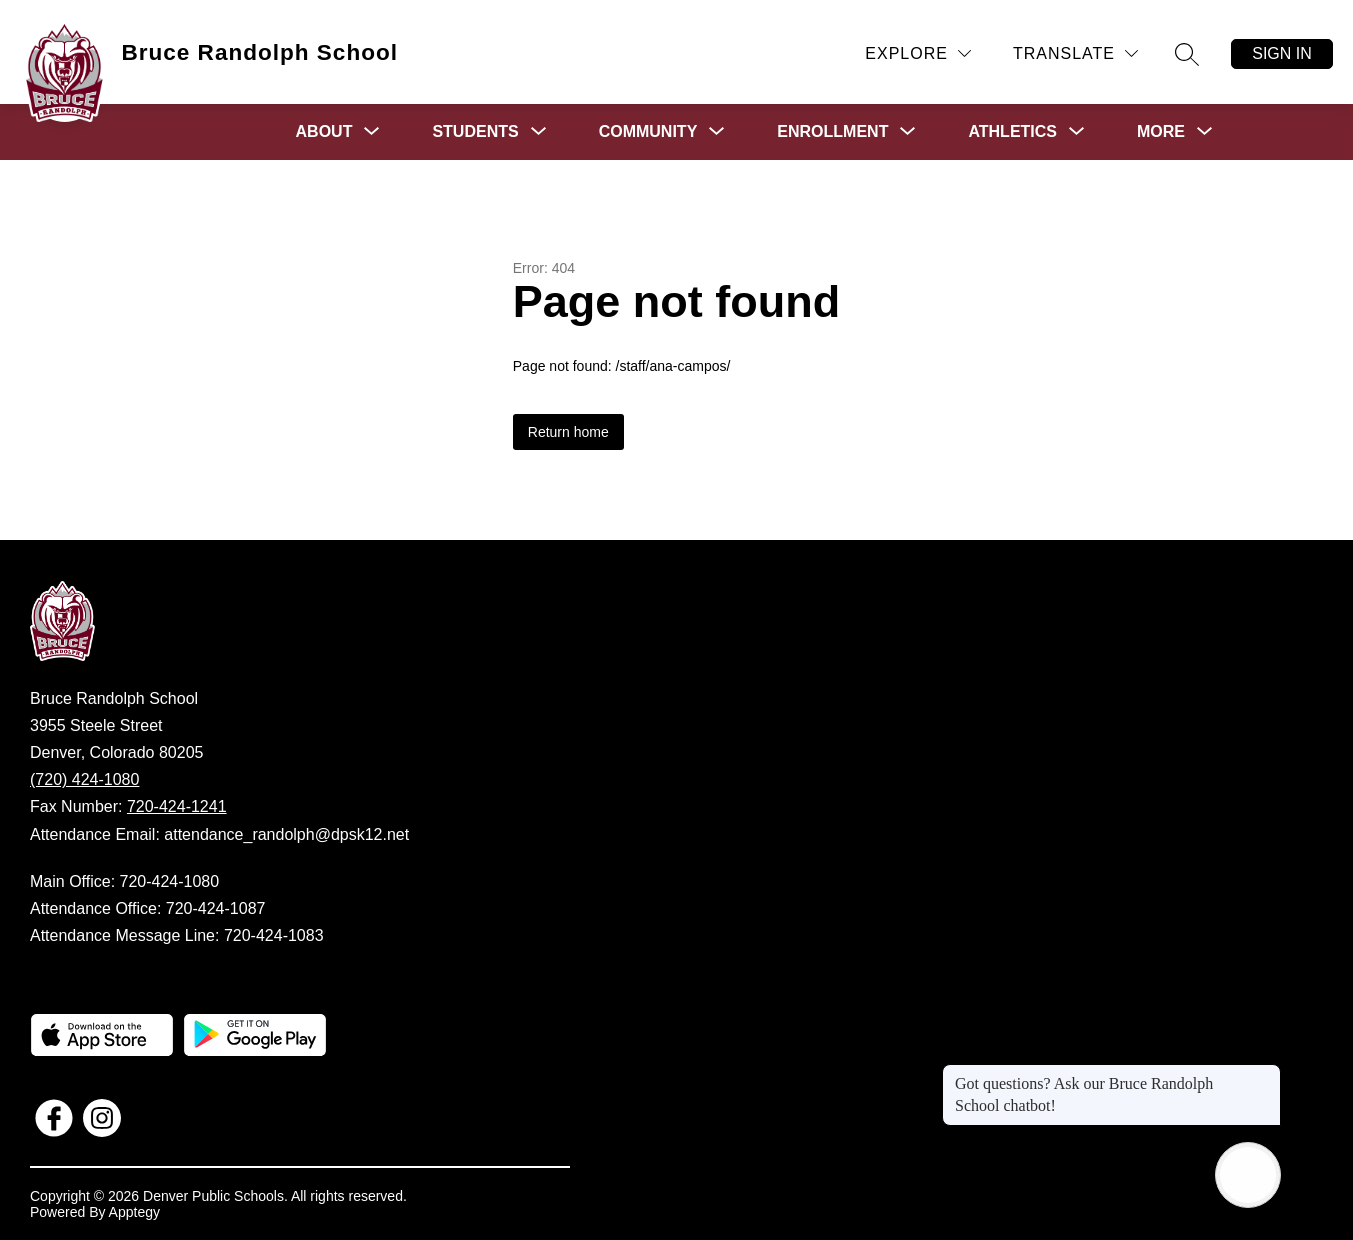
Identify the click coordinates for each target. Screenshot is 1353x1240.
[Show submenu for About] (324, 132)
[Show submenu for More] (1161, 132)
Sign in (1282, 53)
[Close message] (1265, 1074)
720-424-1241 (177, 806)
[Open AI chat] (1248, 1175)
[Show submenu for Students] (475, 132)
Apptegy (134, 1212)
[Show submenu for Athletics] (1012, 132)
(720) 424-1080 (84, 779)
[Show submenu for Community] (648, 132)
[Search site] (1187, 54)
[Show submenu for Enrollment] (832, 132)
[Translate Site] (1075, 53)
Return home (568, 432)
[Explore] (918, 53)
